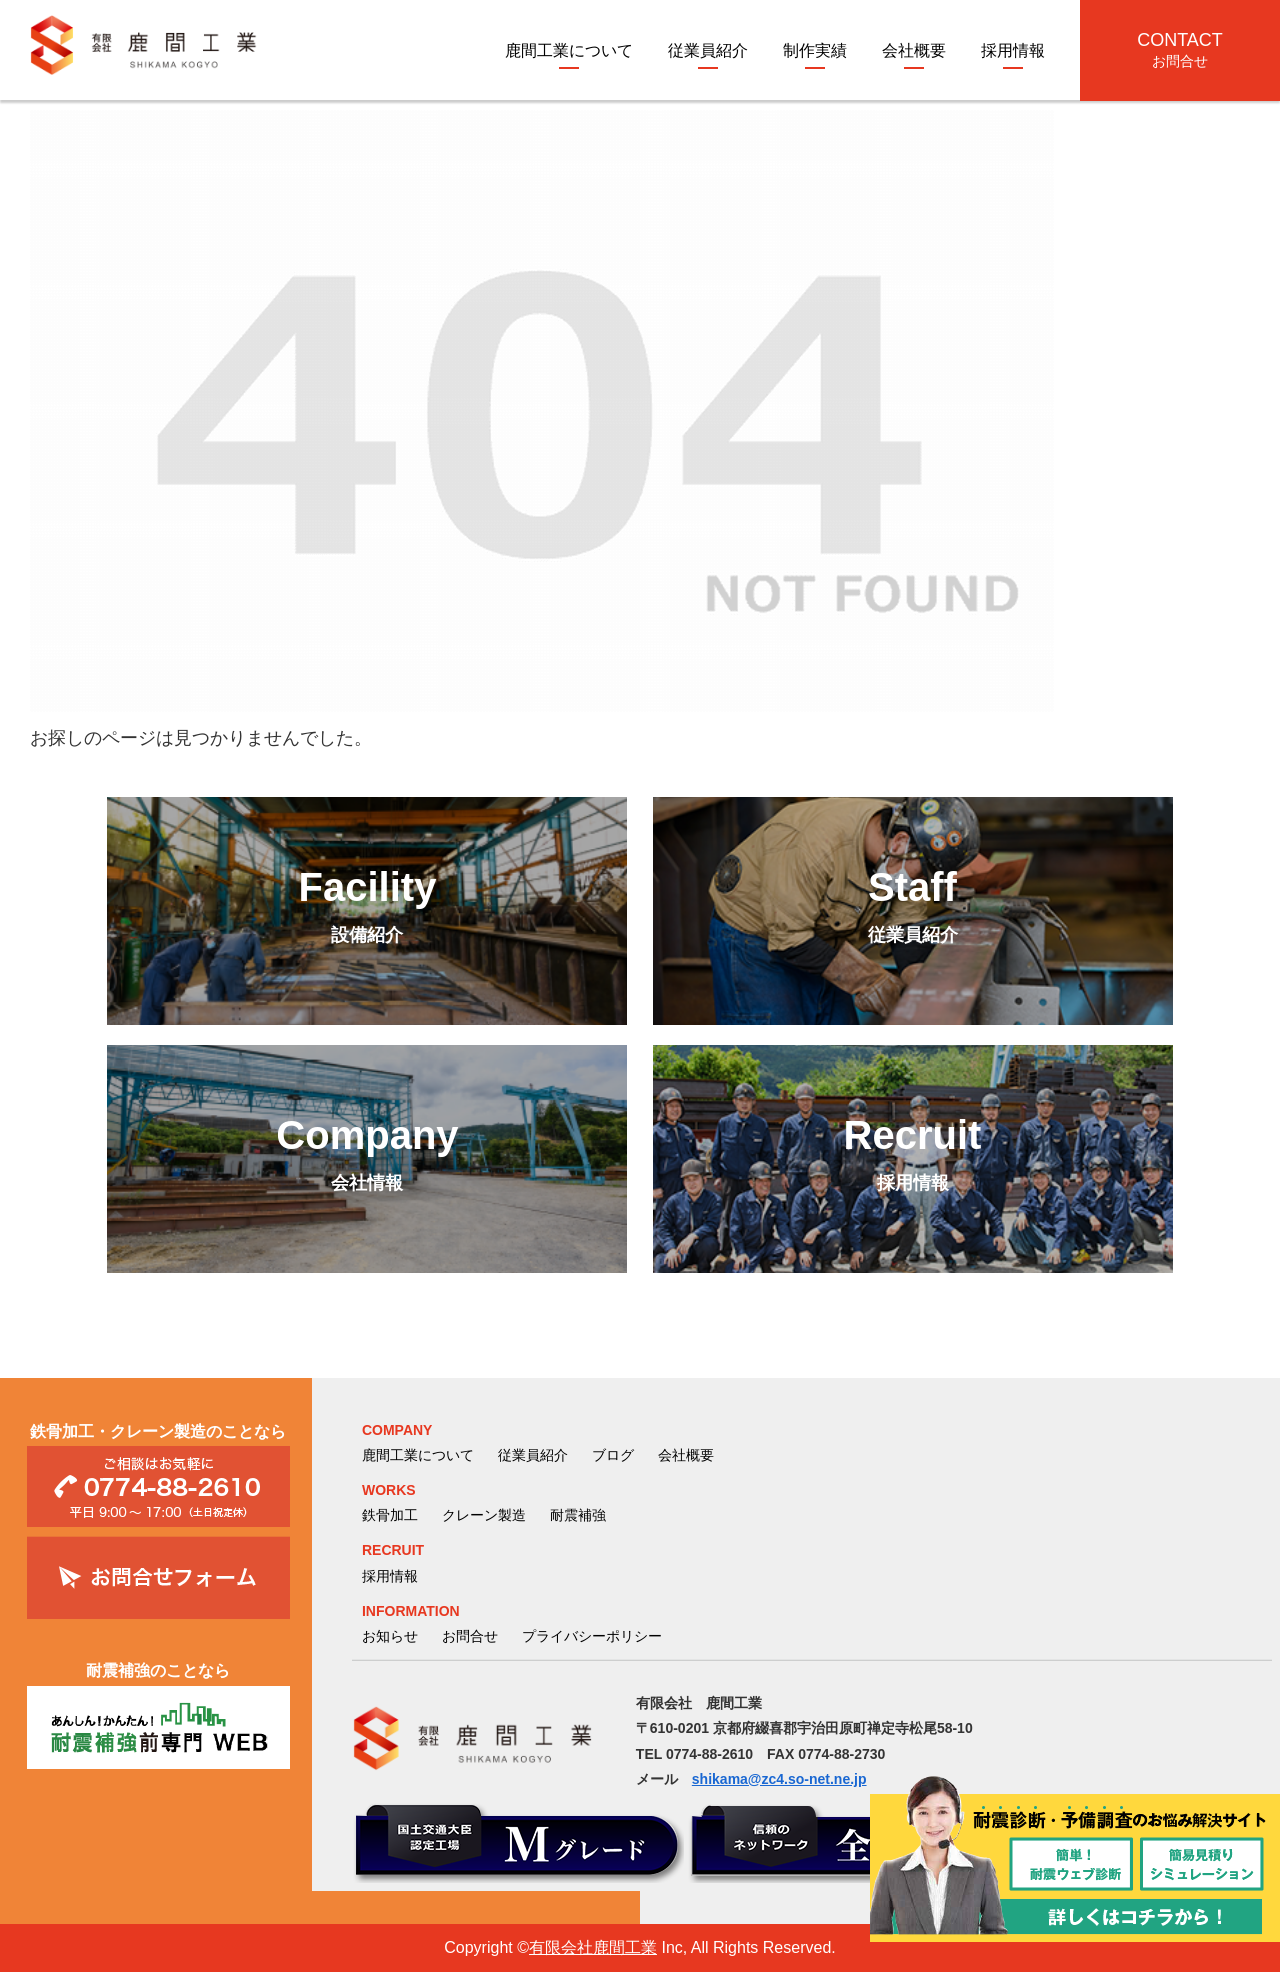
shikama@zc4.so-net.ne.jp (779, 1779)
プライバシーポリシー (592, 1636)
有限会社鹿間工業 (593, 1947)
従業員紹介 (708, 50)
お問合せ (470, 1636)
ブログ (613, 1455)
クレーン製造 (484, 1515)
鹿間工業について (569, 50)
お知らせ (390, 1636)
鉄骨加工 (390, 1515)
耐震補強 (578, 1515)
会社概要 (914, 50)
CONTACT (1180, 49)
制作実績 (815, 50)
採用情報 (1013, 50)
